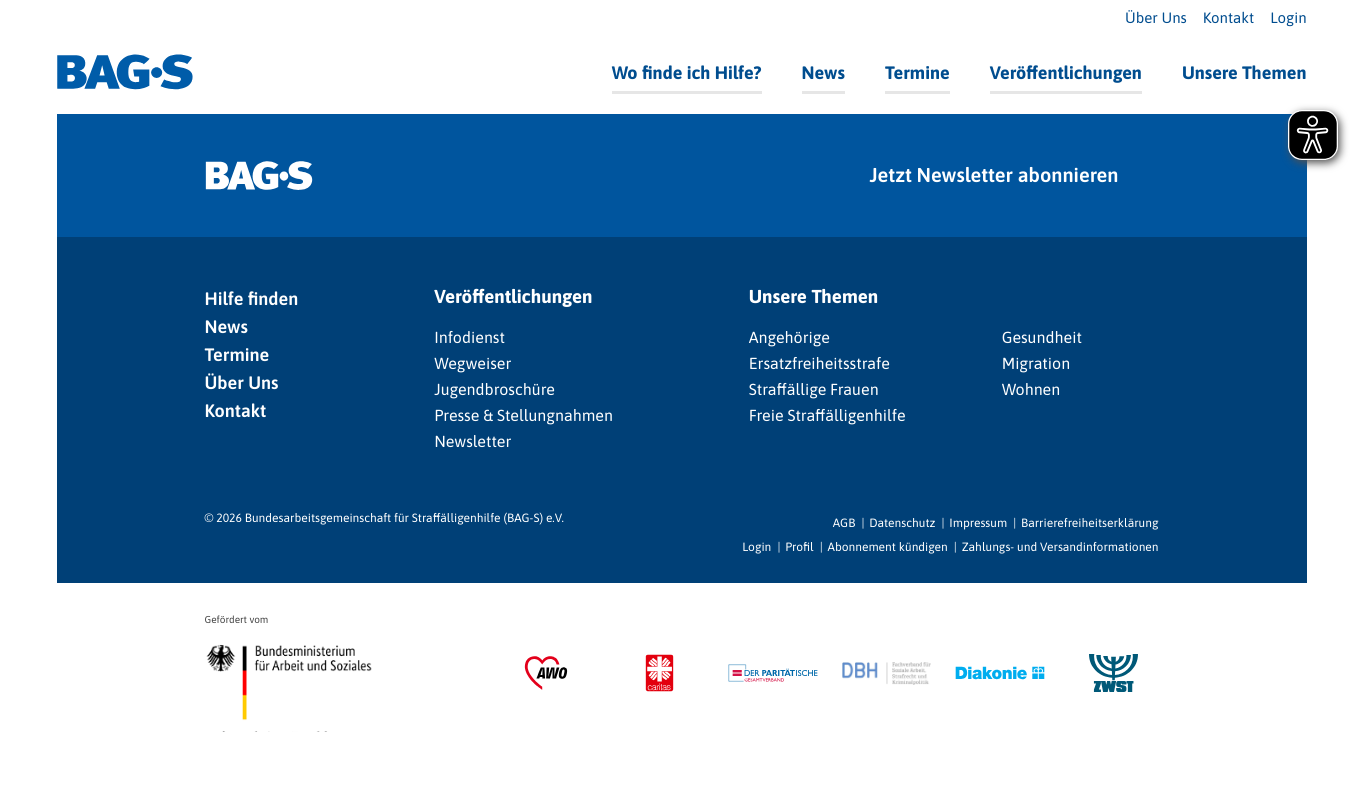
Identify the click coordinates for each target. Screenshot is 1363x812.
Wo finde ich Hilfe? (687, 72)
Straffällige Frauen (814, 390)
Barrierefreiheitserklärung (1089, 523)
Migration (1036, 364)
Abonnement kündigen (888, 547)
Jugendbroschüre (494, 390)
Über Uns (1156, 18)
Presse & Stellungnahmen (523, 416)
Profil (799, 547)
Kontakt (1228, 18)
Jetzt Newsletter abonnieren (994, 175)
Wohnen (1031, 390)
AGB (844, 523)
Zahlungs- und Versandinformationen (1060, 547)
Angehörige (789, 338)
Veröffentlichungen (1066, 72)
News (823, 72)
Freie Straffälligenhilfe (827, 416)
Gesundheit (1042, 338)
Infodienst (469, 338)
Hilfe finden (252, 298)
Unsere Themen (1244, 72)
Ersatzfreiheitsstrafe (819, 364)
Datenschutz (902, 523)
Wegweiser (472, 364)
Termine (917, 72)
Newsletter (472, 442)
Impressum (978, 523)
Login (1288, 18)
